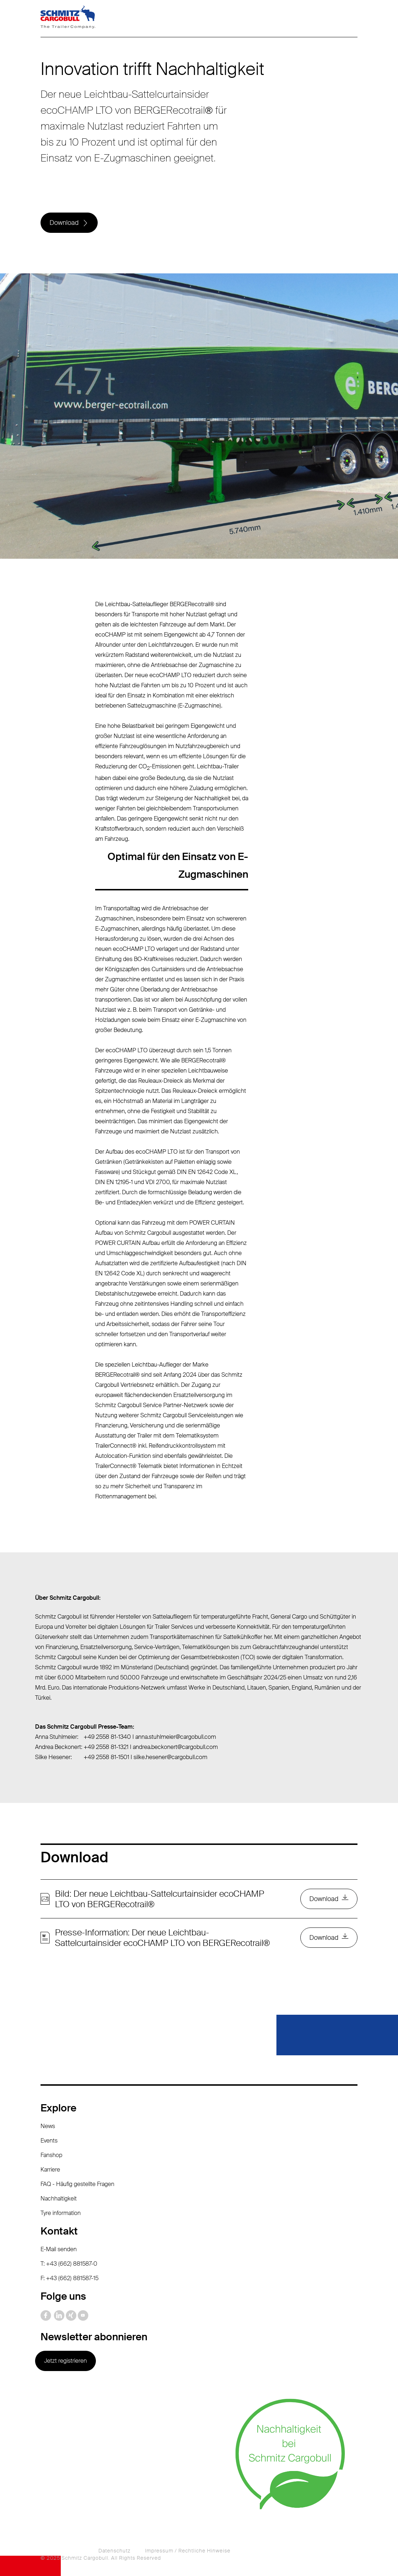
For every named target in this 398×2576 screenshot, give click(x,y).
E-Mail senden (59, 2249)
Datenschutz (114, 2550)
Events (49, 2140)
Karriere (50, 2169)
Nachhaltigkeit (59, 2198)
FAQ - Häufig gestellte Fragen (77, 2184)
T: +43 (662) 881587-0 (69, 2263)
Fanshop (51, 2155)
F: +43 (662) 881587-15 (69, 2278)
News (48, 2126)
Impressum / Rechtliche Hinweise (187, 2550)
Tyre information (61, 2213)
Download (64, 222)
